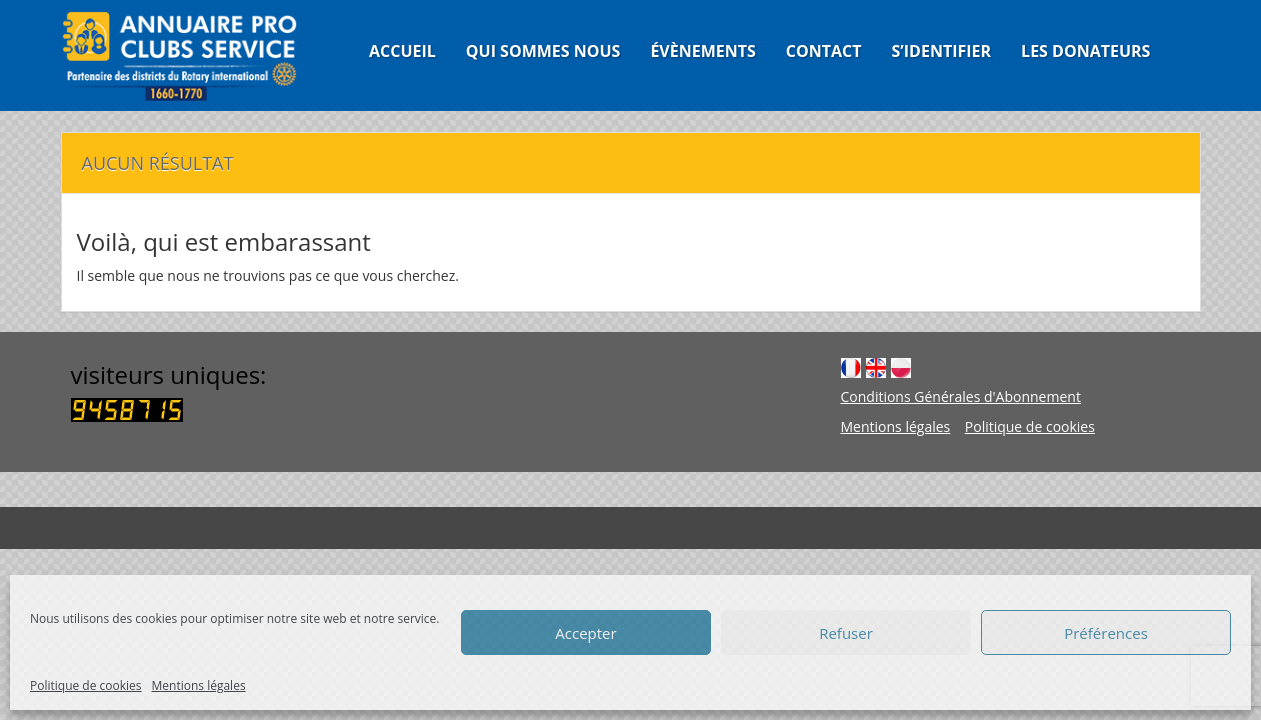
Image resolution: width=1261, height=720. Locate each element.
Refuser (846, 633)
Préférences (1106, 633)
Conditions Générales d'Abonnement (961, 396)
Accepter (585, 633)
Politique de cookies (86, 685)
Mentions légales (199, 685)
